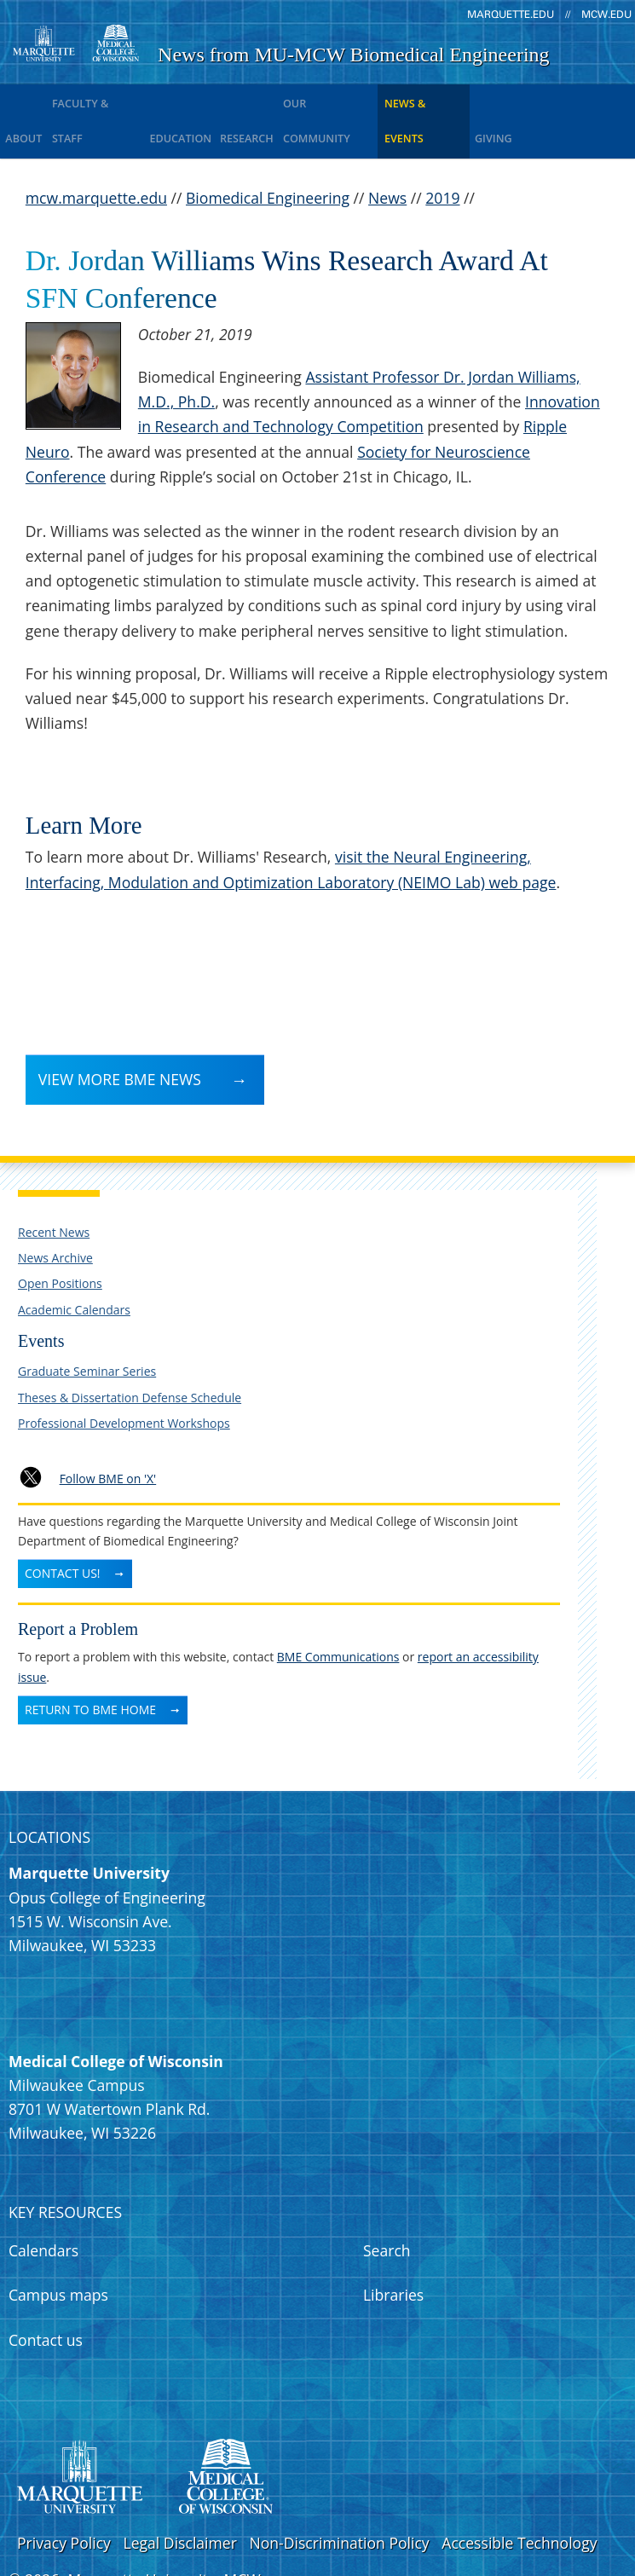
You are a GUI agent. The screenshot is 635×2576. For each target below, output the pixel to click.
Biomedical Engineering (267, 151)
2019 (442, 151)
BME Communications (338, 1610)
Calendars (43, 2203)
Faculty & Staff (105, 97)
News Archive (55, 1211)
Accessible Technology (519, 2496)
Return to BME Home (90, 1663)
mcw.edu (606, 14)
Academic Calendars (74, 1263)
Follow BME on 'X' (108, 1432)
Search (387, 2203)
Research (270, 97)
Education (196, 97)
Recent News (53, 1185)
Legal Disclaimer (179, 2496)
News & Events (462, 97)
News (387, 151)
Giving (537, 97)
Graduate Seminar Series (87, 1324)
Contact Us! (63, 1526)
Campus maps (58, 2248)
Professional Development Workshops (124, 1376)
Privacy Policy (64, 2496)
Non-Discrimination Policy (340, 2496)
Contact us (46, 2293)
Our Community (358, 97)
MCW (242, 2532)
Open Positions (60, 1236)
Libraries (393, 2248)
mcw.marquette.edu (96, 151)
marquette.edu (510, 14)
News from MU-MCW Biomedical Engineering (353, 54)
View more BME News (119, 1031)
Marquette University (141, 2532)
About (26, 97)
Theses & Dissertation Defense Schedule (129, 1351)
